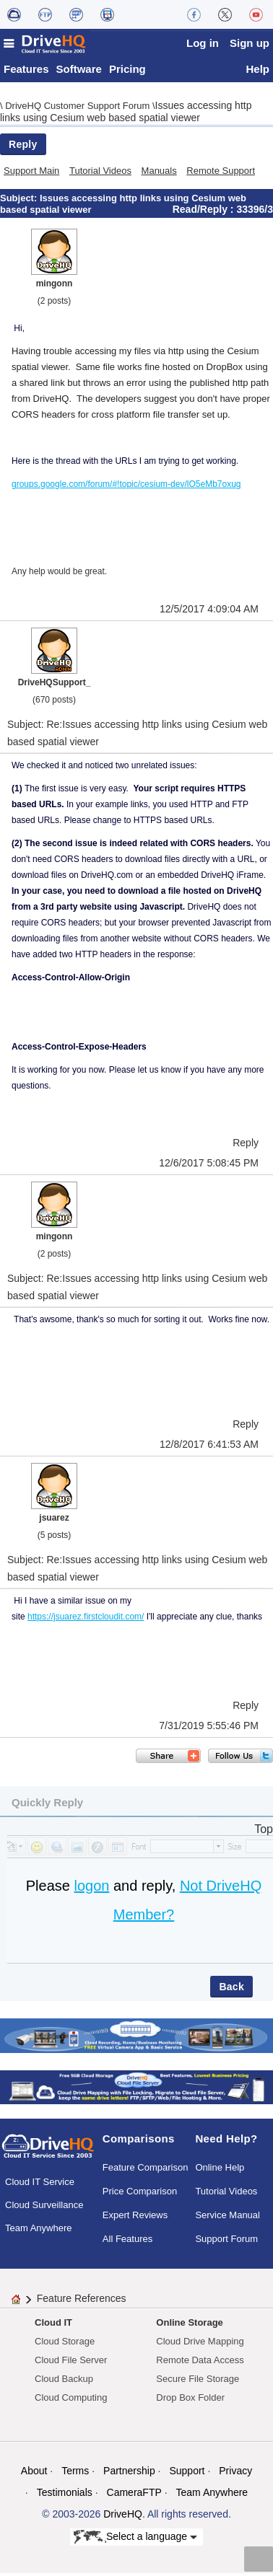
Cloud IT (53, 2325)
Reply (23, 147)
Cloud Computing (71, 2400)
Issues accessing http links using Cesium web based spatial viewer (125, 114)
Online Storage (189, 2325)
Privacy (235, 2473)
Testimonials (64, 2495)
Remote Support (220, 173)
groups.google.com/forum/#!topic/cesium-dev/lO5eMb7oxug (126, 487)
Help (257, 72)
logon (91, 1888)
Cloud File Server (71, 2362)
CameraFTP (134, 2495)
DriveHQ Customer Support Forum (78, 108)
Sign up (249, 43)
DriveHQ (122, 2517)
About (34, 2473)
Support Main (31, 173)
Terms (75, 2473)
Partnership (129, 2473)
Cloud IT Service (39, 2184)
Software (79, 72)
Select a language (135, 2540)
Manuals (159, 173)
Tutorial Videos (100, 173)
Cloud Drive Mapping (199, 2344)
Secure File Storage (197, 2381)
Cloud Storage (65, 2344)
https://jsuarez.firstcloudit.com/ (85, 1619)
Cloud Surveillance (44, 2207)
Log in (202, 43)
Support (186, 2473)
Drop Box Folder (190, 2400)
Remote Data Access (199, 2362)
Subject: (20, 200)
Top (263, 1832)
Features (26, 72)
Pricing (127, 72)
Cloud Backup (64, 2381)
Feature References (81, 2301)
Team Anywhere (38, 2230)
